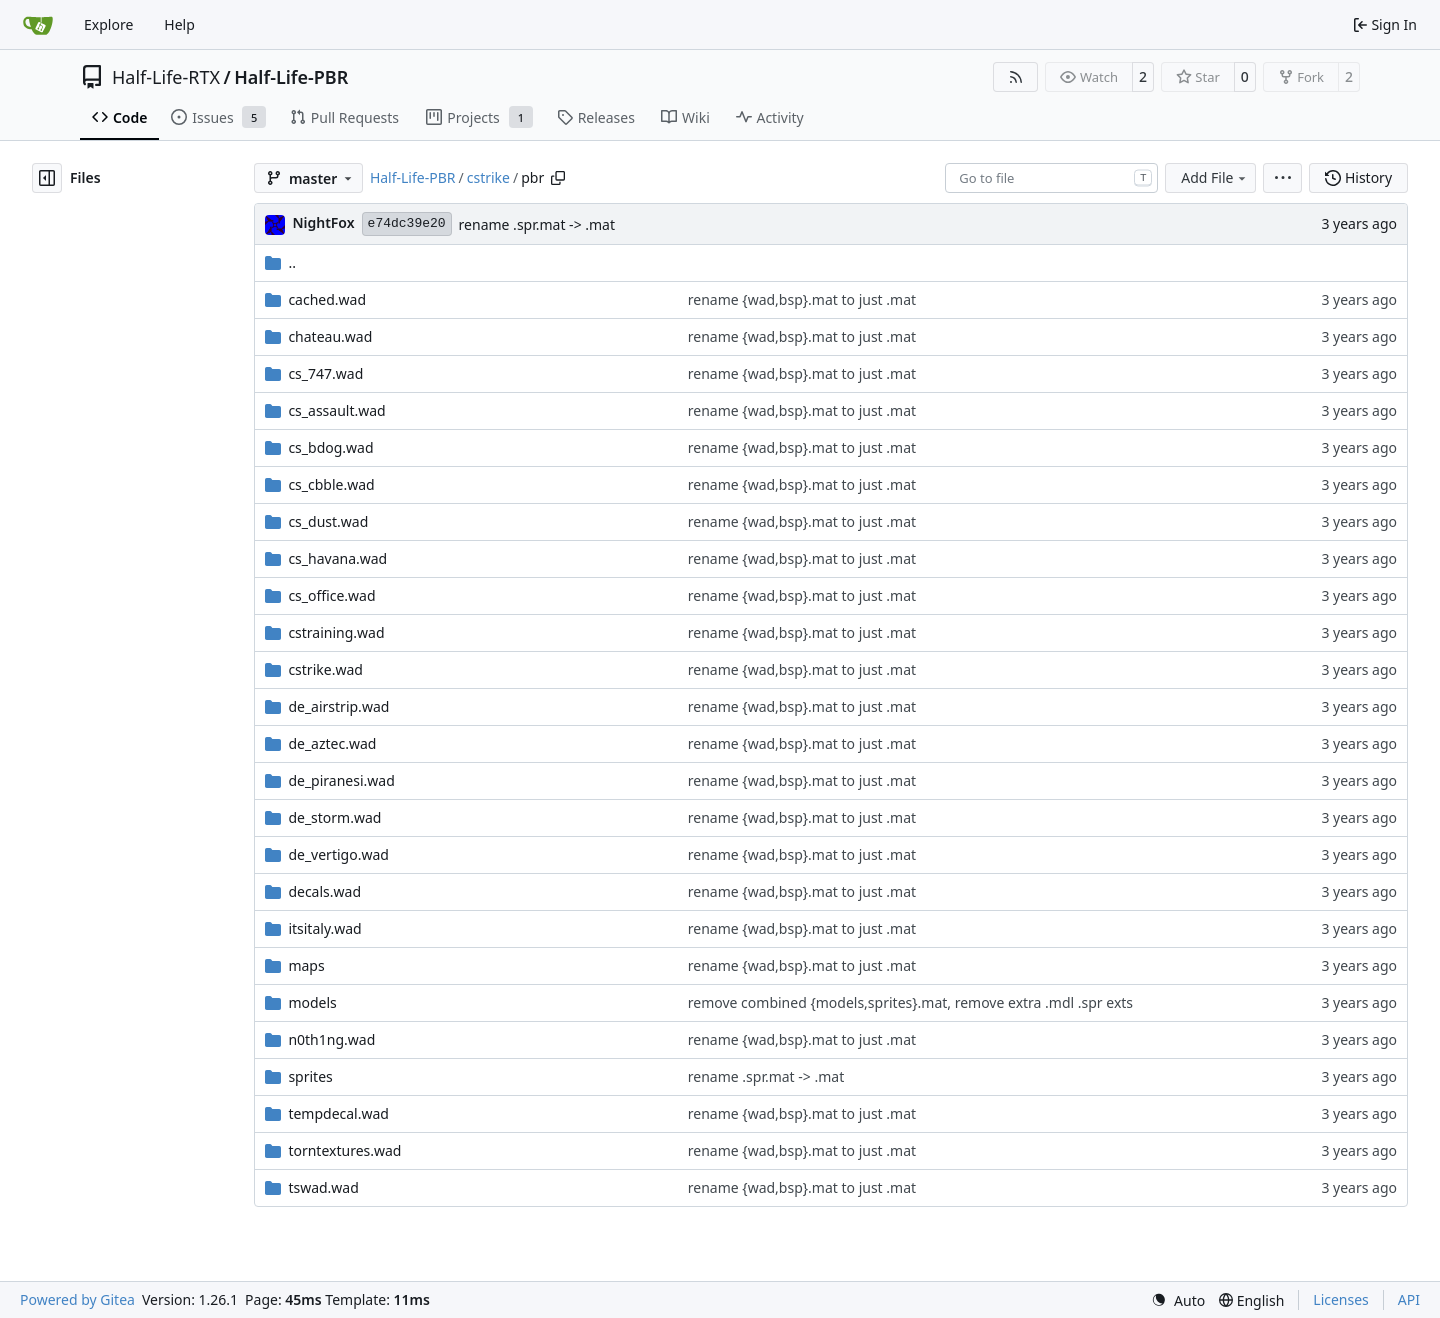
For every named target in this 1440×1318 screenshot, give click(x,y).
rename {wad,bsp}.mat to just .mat (802, 299)
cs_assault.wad (336, 410)
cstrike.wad (325, 669)
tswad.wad (323, 1187)
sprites (310, 1076)
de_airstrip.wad (338, 706)
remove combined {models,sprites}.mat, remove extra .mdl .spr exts (910, 1002)
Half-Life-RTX (166, 77)
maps (306, 965)
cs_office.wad (331, 595)
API (1409, 1299)
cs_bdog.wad (330, 447)
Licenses (1341, 1299)
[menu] (1282, 178)
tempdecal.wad (338, 1113)
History (1358, 177)
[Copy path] (558, 178)
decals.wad (324, 891)
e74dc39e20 (407, 223)
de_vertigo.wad (338, 854)
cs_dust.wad (328, 521)
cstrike (488, 177)
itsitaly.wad (324, 928)
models (312, 1002)
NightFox (323, 222)
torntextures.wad (344, 1150)
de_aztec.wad (332, 743)
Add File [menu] (1215, 177)
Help (179, 24)
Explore (108, 24)
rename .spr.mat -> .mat (537, 224)
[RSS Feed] (1016, 77)
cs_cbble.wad (331, 484)
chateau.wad (330, 336)
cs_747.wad (325, 373)
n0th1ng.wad (331, 1039)
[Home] (38, 25)
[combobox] (1051, 178)
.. (280, 262)
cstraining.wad (336, 632)
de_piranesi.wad (341, 780)
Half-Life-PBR (291, 77)
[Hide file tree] (47, 178)
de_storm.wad (334, 817)
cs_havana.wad (337, 558)
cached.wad (327, 299)
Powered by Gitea (77, 1299)
